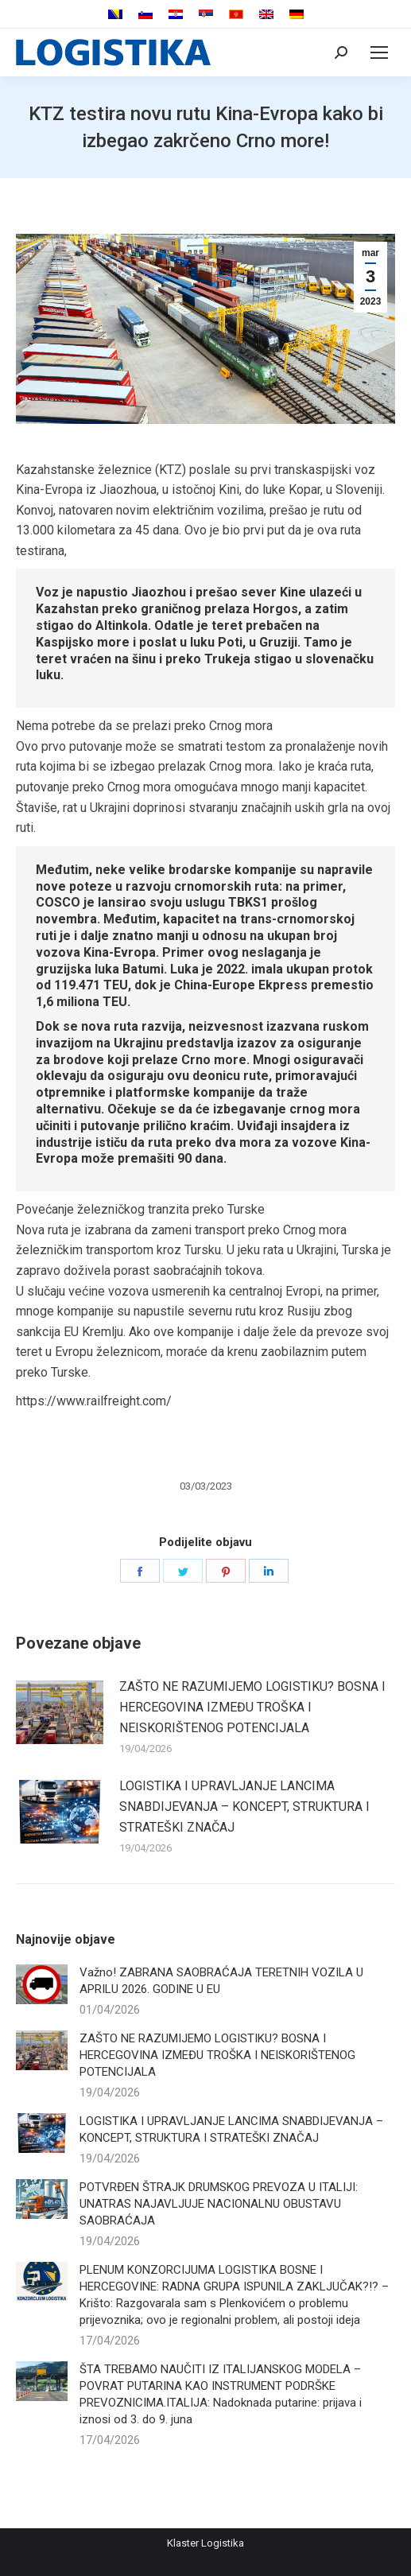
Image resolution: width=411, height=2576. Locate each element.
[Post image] (59, 1712)
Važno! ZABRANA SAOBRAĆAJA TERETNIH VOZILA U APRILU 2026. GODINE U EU (221, 1980)
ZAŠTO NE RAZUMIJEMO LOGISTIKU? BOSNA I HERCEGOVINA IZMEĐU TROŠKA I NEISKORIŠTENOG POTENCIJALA (252, 1707)
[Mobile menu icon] (379, 52)
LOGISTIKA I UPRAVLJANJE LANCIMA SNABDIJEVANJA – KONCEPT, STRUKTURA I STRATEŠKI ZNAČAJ (244, 1806)
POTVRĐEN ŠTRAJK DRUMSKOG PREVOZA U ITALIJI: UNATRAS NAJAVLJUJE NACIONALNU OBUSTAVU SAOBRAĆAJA (218, 2204)
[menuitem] (115, 14)
